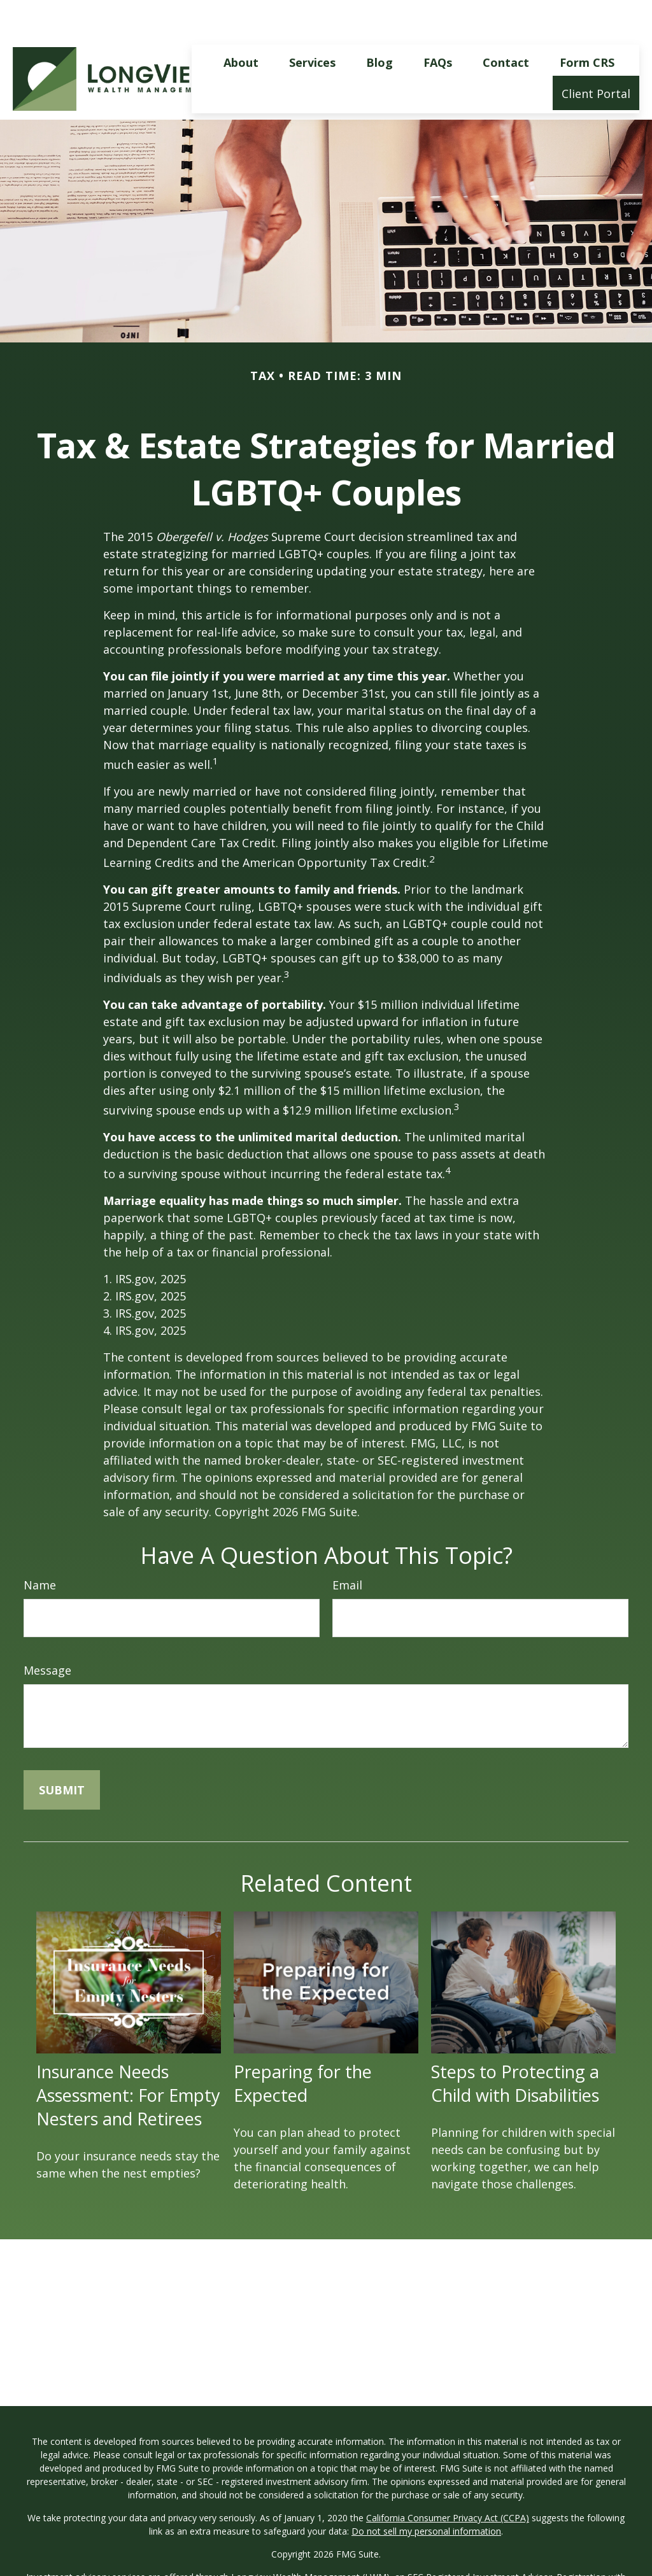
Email (347, 1546)
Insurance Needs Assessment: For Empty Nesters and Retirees (128, 2057)
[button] (241, 24)
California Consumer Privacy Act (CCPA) (447, 2480)
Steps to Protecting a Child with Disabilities (515, 2045)
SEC (415, 2539)
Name (40, 1546)
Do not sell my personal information (426, 2493)
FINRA (93, 2565)
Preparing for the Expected (303, 2045)
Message (47, 1632)
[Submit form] (62, 1751)
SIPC (119, 2565)
